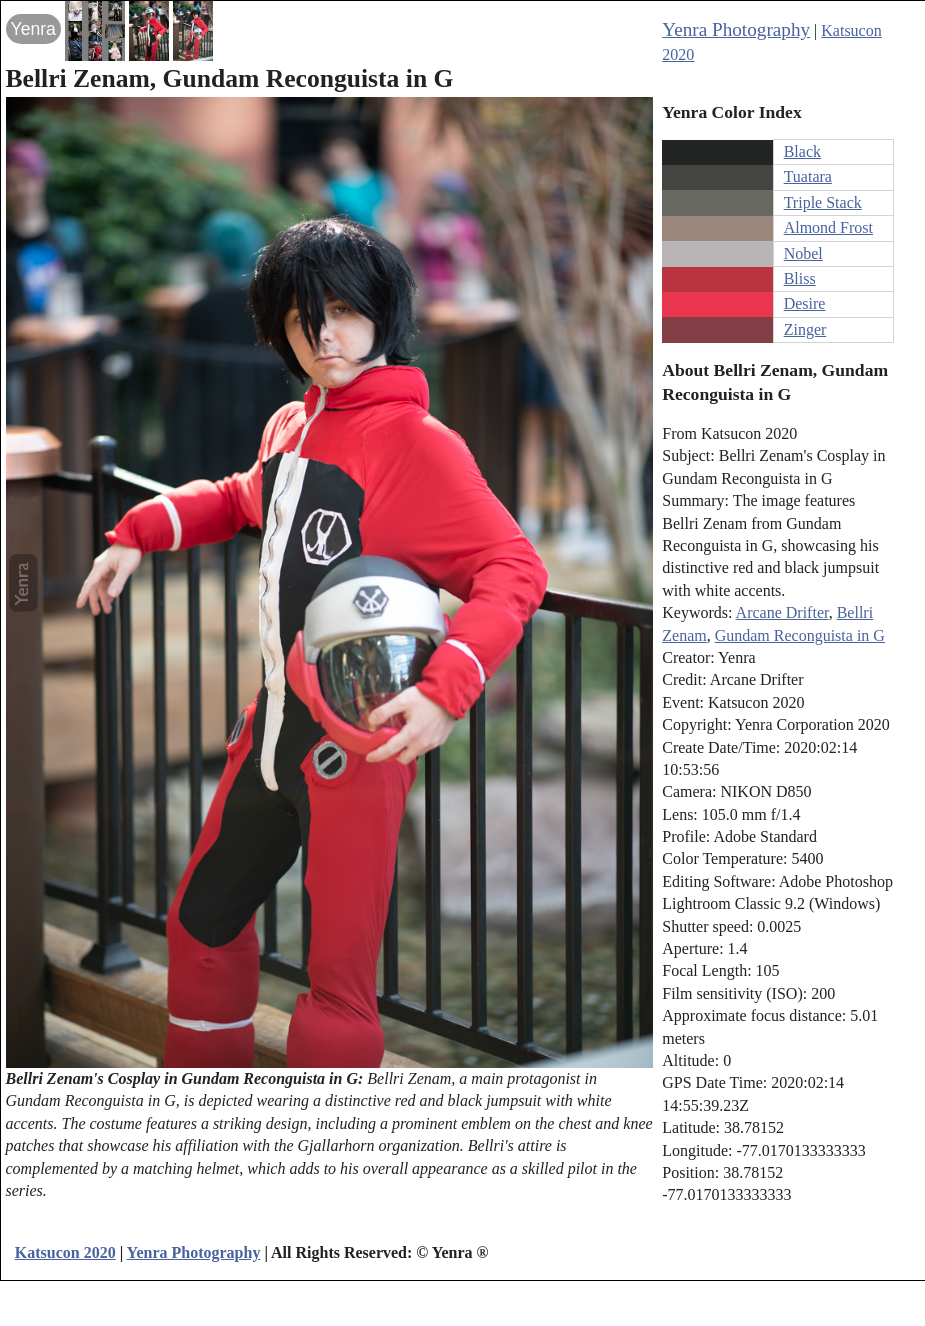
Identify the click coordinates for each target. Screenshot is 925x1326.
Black (802, 151)
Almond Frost (828, 227)
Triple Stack (823, 202)
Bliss (800, 278)
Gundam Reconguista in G (800, 635)
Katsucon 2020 (65, 1252)
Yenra (33, 29)
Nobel (803, 253)
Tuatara (808, 176)
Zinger (805, 329)
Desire (805, 303)
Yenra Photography (736, 29)
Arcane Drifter (782, 612)
